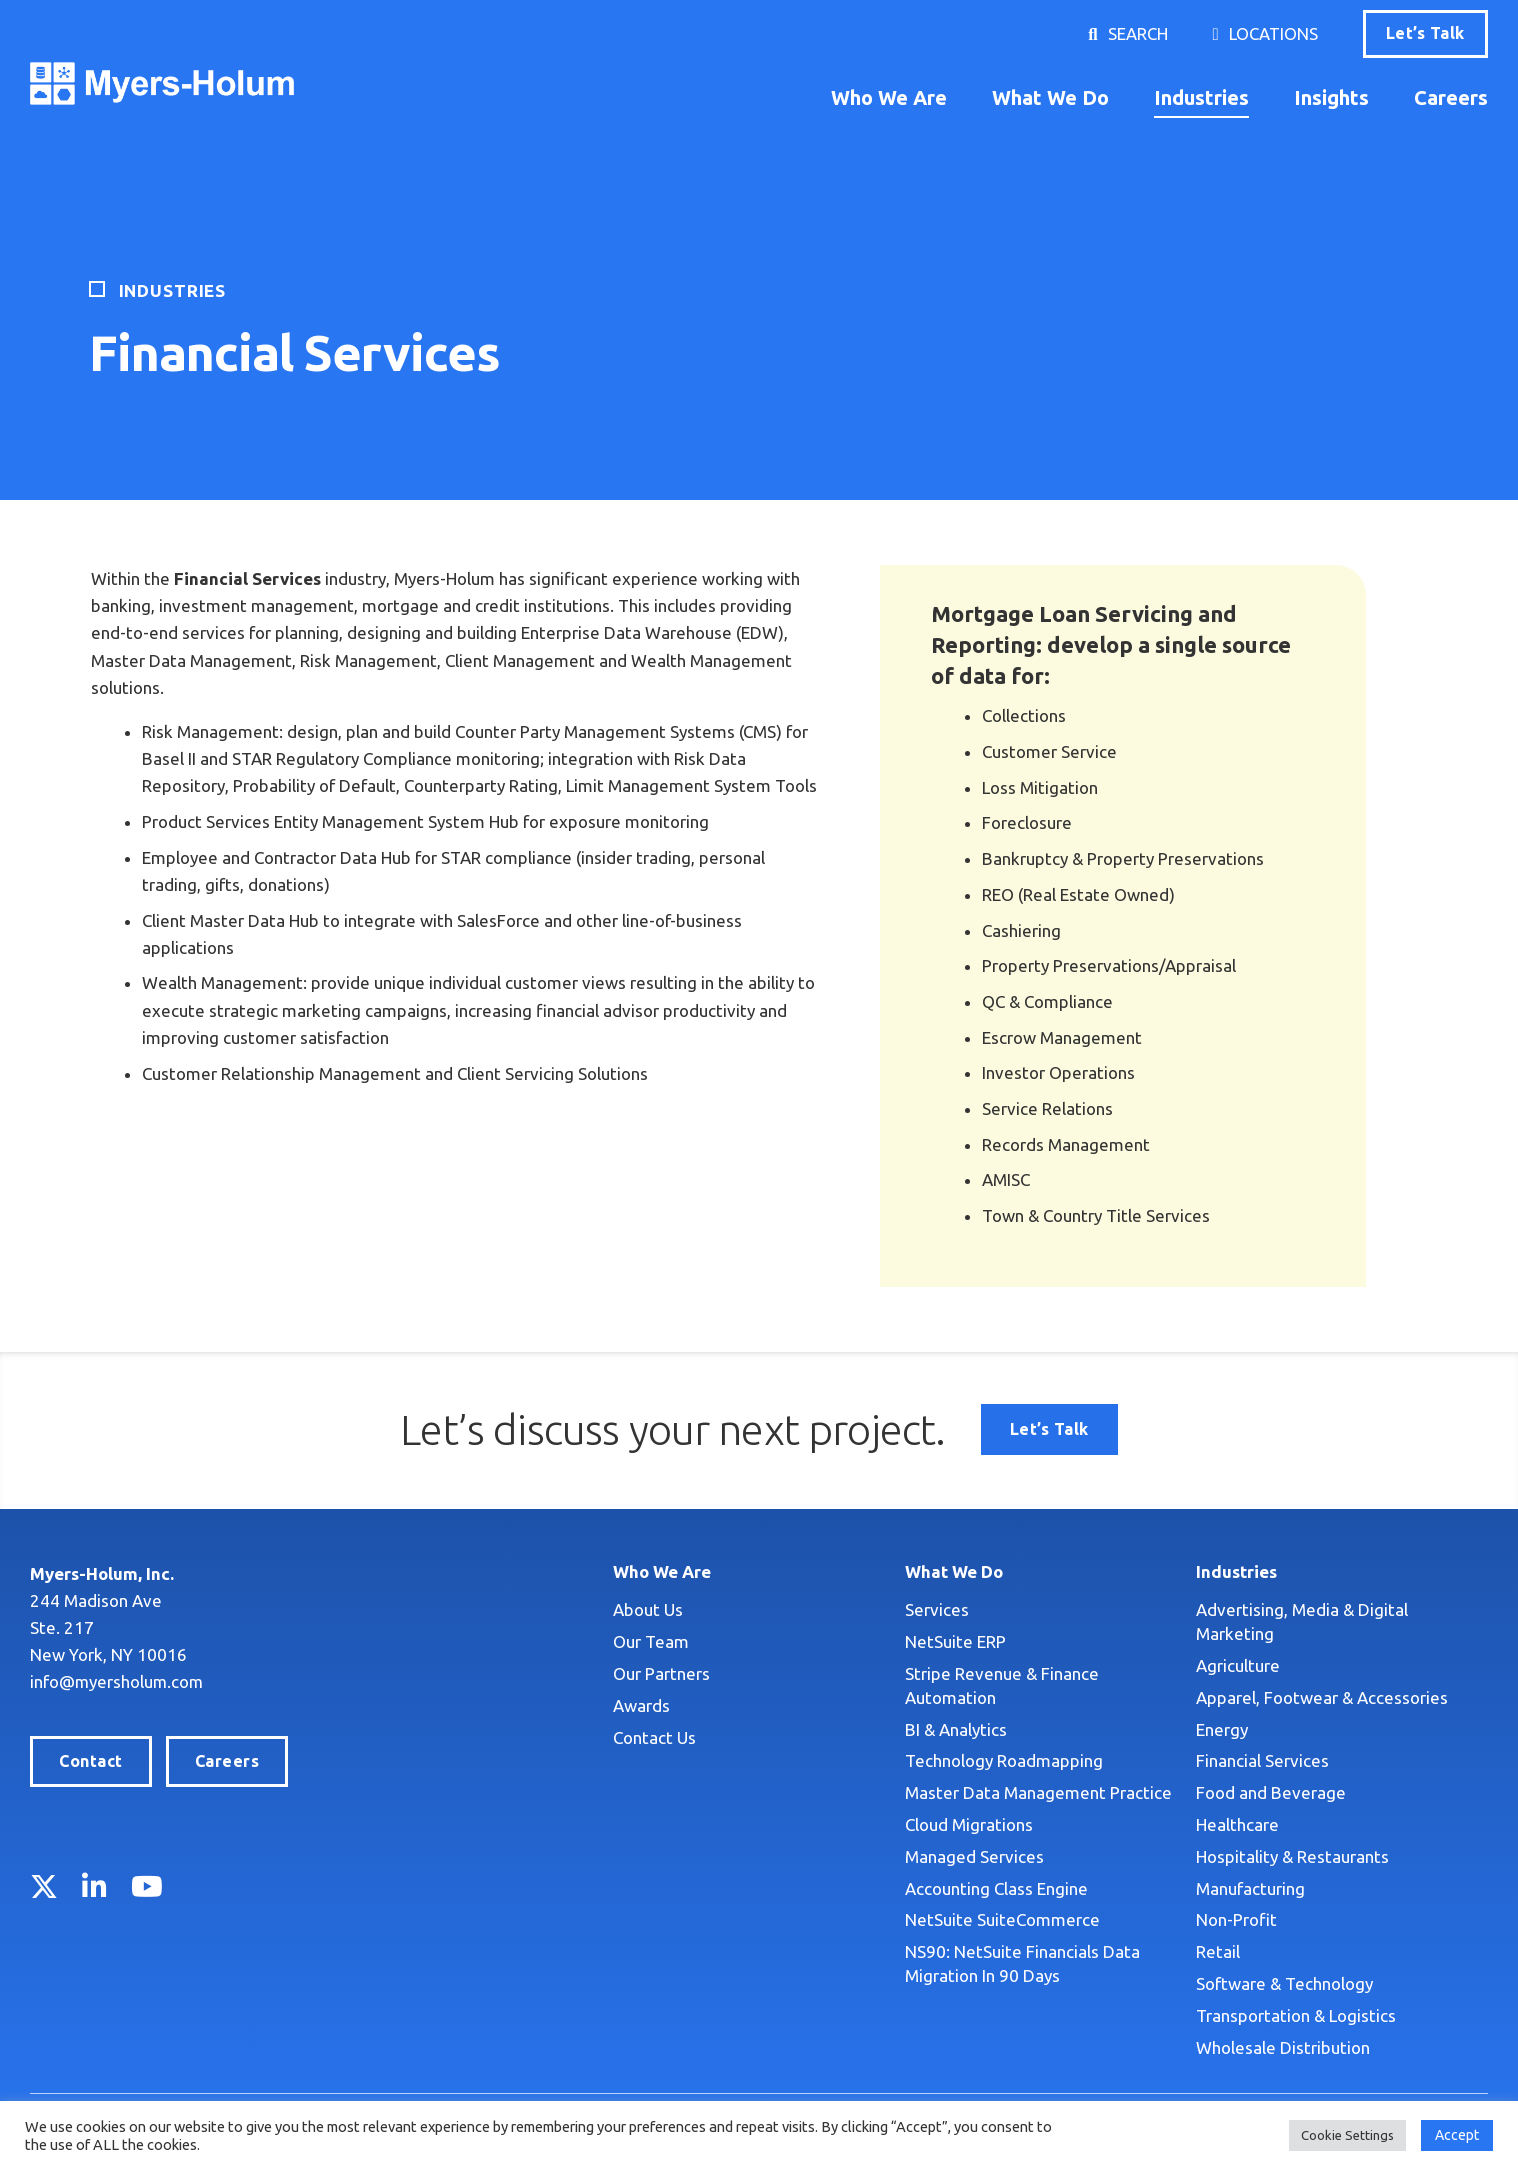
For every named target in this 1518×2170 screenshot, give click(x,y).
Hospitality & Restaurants (1292, 1856)
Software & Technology (1284, 1983)
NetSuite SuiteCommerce (1002, 1919)
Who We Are (889, 97)
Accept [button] (1457, 2135)
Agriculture (1238, 1665)
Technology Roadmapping (1004, 1760)
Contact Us (654, 1737)
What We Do (1050, 97)
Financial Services (1262, 1760)
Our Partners (661, 1673)
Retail (1218, 1951)
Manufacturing (1250, 1888)
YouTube (147, 1886)
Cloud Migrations (969, 1824)
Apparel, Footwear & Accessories (1322, 1697)
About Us (648, 1609)
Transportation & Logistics (1296, 2015)
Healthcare (1237, 1824)
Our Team (651, 1641)
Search (1138, 33)
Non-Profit (1236, 1919)
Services (937, 1609)
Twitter (44, 1886)
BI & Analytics (956, 1729)
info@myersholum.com (118, 1681)
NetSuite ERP (955, 1641)
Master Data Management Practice (1038, 1792)
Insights (1331, 97)
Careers (1451, 97)
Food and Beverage (1271, 1792)
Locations (1273, 33)
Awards (641, 1705)
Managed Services (974, 1856)
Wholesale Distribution (1283, 2047)
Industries (1201, 97)
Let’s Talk (1425, 33)
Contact (90, 1761)
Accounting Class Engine (996, 1888)
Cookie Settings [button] (1347, 2135)
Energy (1222, 1729)
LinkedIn (94, 1886)
